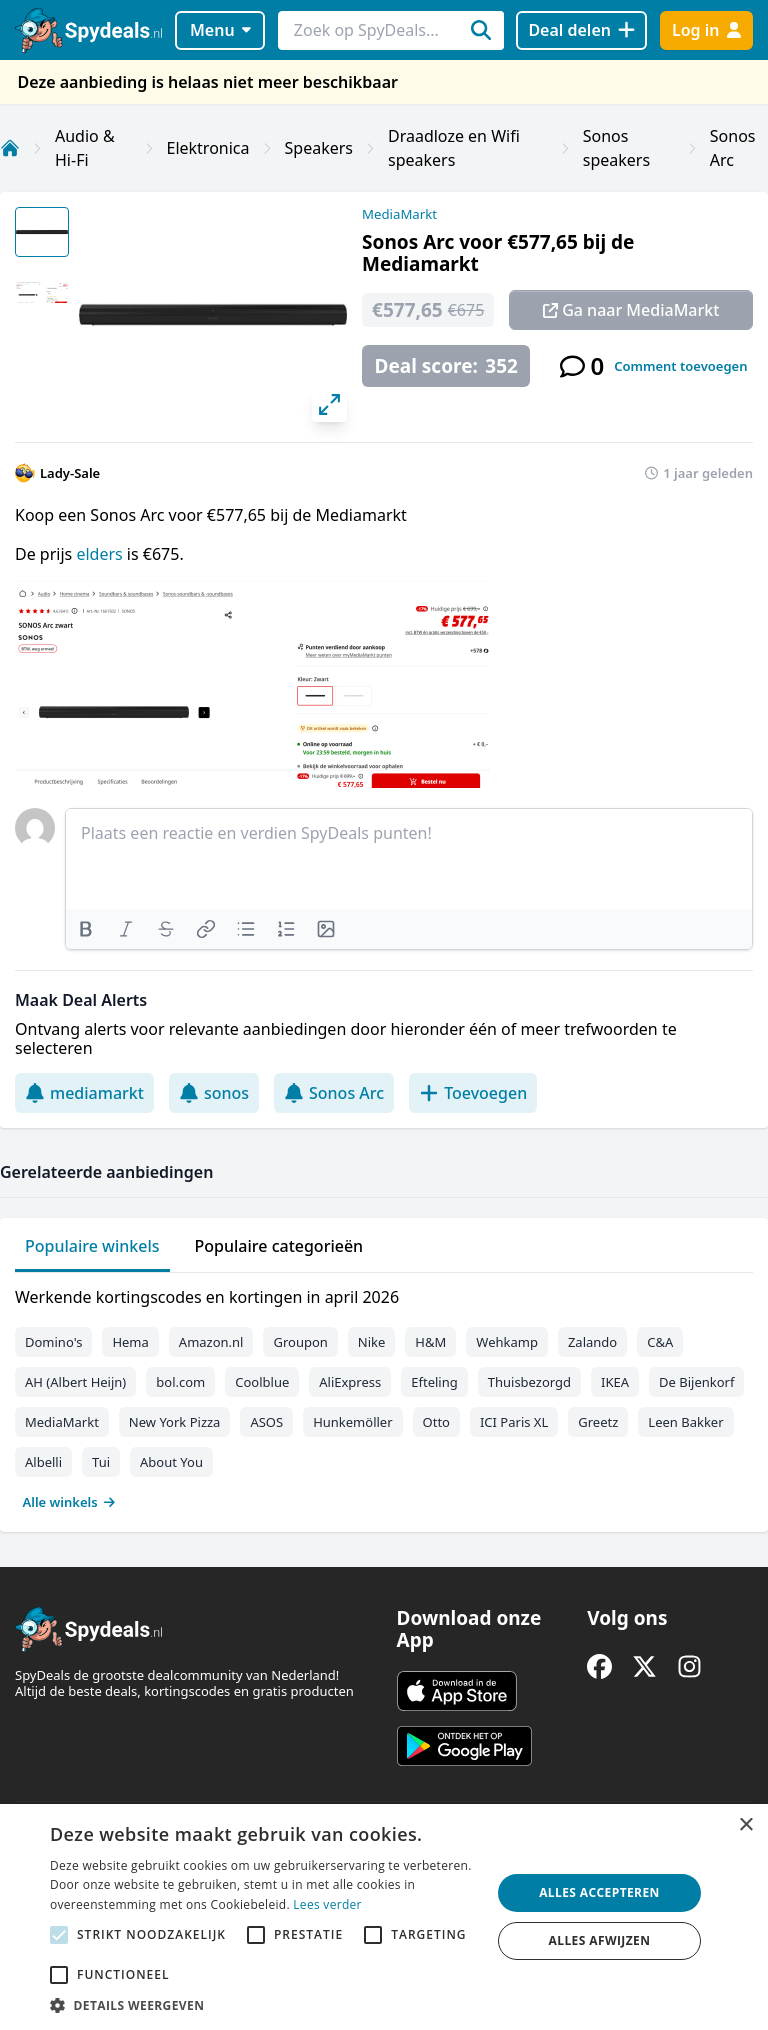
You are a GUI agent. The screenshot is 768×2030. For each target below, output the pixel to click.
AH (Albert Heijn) (75, 1382)
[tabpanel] (384, 1395)
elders (101, 554)
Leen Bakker (685, 1422)
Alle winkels (69, 1502)
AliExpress (350, 1382)
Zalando (592, 1342)
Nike (372, 1342)
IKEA (615, 1382)
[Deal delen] (581, 30)
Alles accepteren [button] (599, 1892)
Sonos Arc (334, 1093)
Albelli (43, 1462)
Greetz (598, 1422)
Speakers (319, 148)
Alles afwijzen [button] (600, 1940)
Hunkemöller (352, 1422)
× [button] (745, 1825)
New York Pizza (175, 1422)
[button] (264, 2005)
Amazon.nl (211, 1342)
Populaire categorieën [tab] (279, 1246)
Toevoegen (473, 1093)
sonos (214, 1093)
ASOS (266, 1422)
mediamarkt (84, 1093)
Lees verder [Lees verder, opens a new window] (327, 1904)
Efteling (434, 1382)
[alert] (384, 1917)
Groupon (300, 1342)
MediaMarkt (399, 214)
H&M (430, 1342)
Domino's (53, 1342)
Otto (436, 1422)
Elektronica (208, 148)
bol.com (180, 1382)
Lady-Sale (70, 473)
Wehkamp (507, 1342)
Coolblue (262, 1382)
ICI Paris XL (514, 1422)
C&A (660, 1342)
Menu (220, 30)
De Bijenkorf (696, 1382)
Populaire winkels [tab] (92, 1246)
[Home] (10, 148)
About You (171, 1462)
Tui (101, 1462)
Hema (130, 1342)
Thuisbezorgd (529, 1382)
